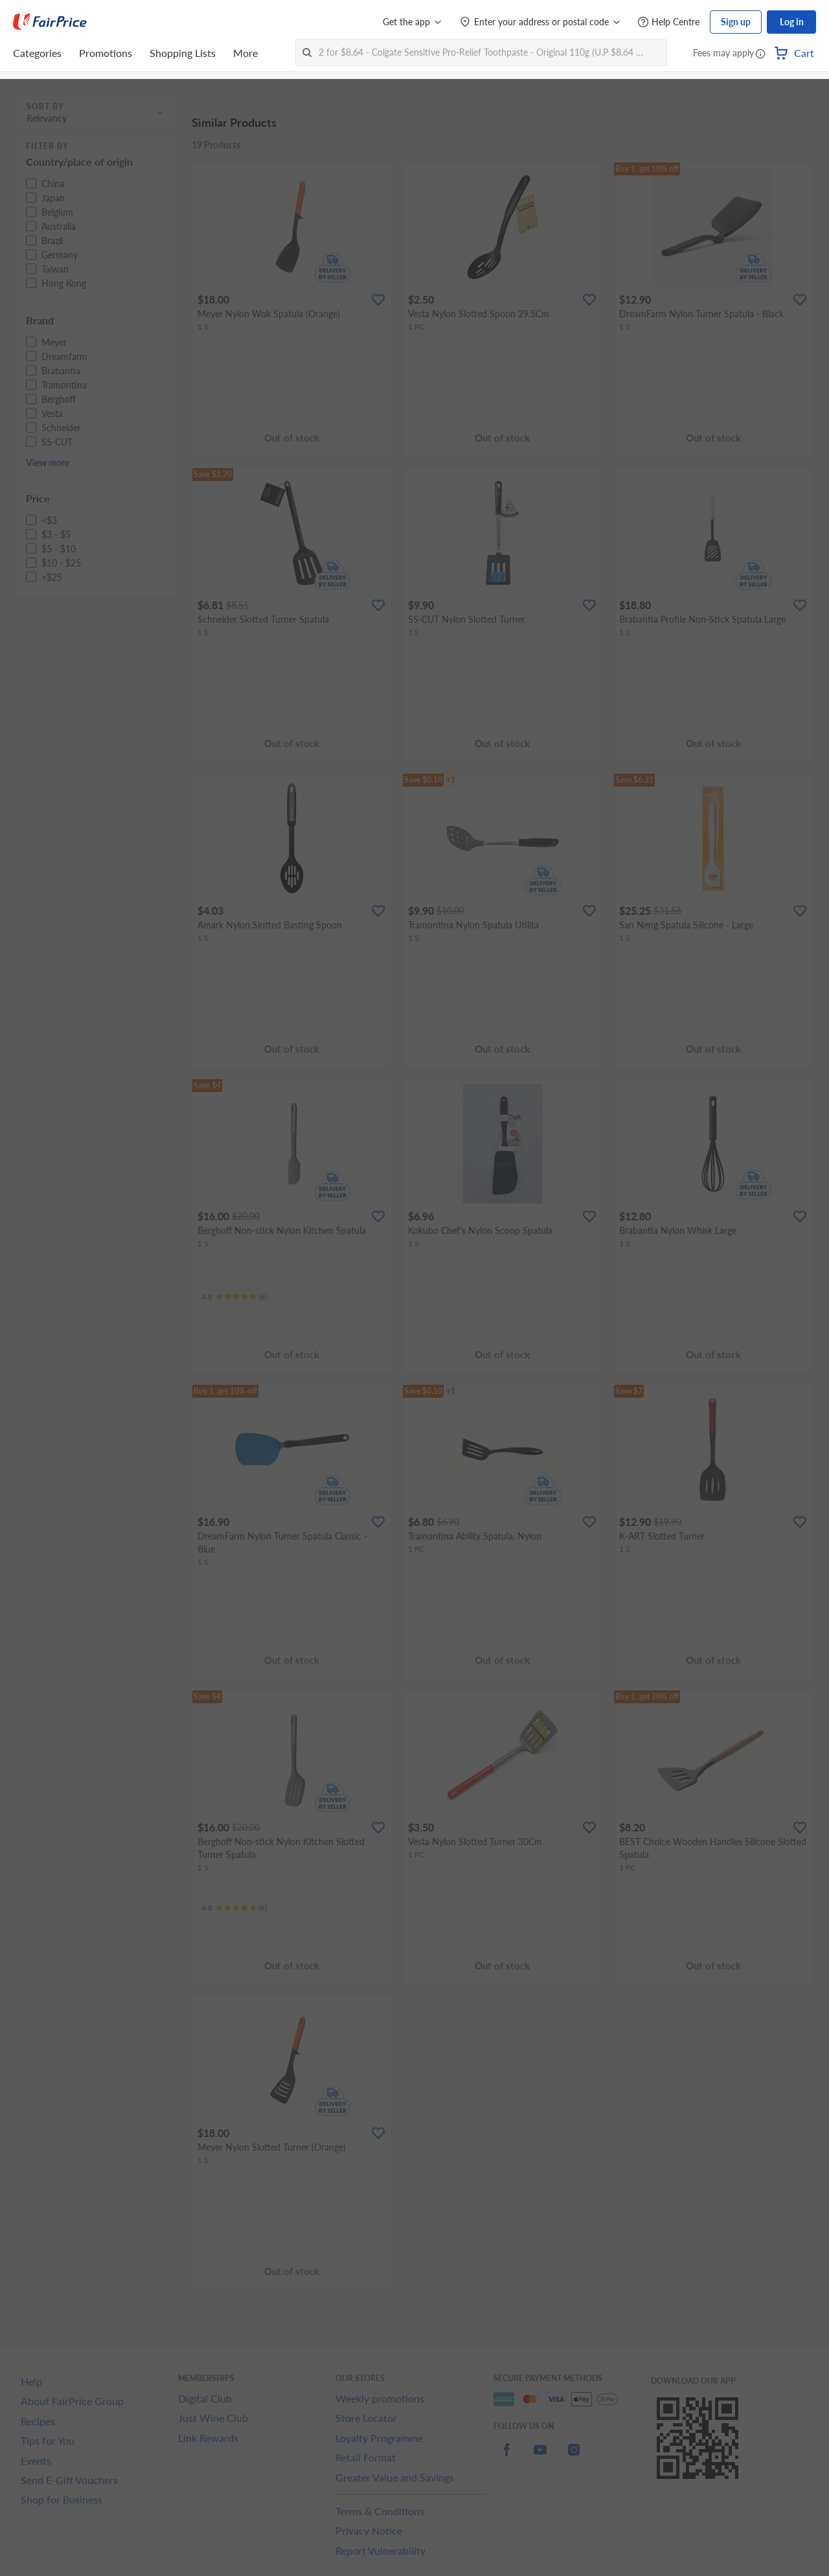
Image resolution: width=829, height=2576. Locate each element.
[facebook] (506, 2457)
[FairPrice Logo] (50, 22)
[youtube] (540, 2457)
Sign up (736, 21)
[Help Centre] (668, 22)
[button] (760, 54)
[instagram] (574, 2457)
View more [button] (47, 462)
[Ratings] (234, 1297)
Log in (792, 21)
